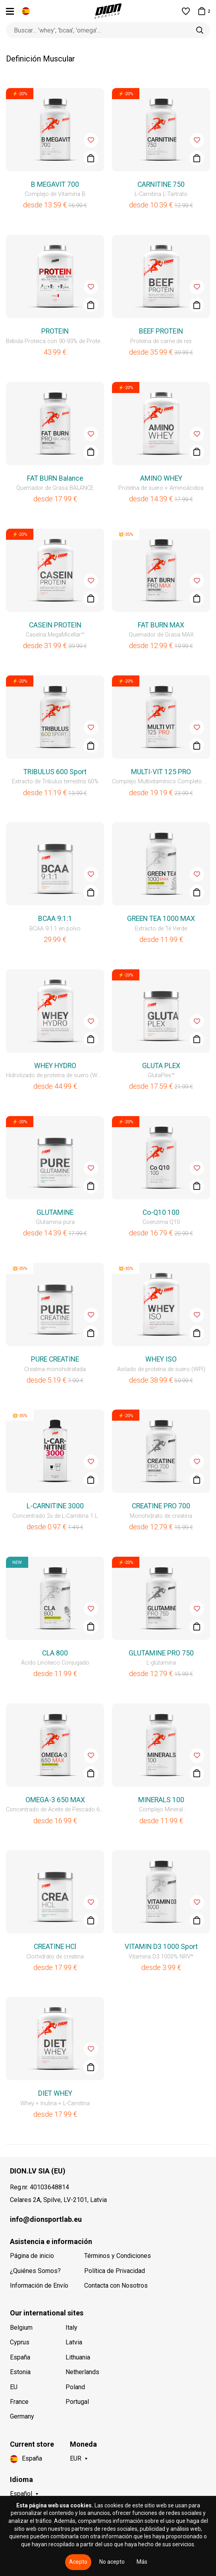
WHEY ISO (161, 1359)
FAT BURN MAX (161, 625)
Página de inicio (32, 2256)
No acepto (112, 2562)
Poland (75, 2387)
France (19, 2401)
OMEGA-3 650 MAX (55, 1800)
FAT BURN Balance (55, 478)
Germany (22, 2416)
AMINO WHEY (161, 478)
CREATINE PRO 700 (161, 1506)
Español (21, 2493)
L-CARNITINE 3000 (55, 1506)
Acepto (78, 2562)
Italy (71, 2327)
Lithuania (78, 2357)
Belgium (21, 2327)
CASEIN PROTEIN (55, 625)
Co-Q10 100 (161, 1212)
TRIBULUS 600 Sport (55, 772)
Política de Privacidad (114, 2271)
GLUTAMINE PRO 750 (161, 1653)
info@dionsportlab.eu (46, 2219)
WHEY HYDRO (55, 1066)
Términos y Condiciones (117, 2256)
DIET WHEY (55, 2093)
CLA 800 (55, 1653)
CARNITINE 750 (161, 184)
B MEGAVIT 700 (55, 184)
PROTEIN (55, 331)
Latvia (74, 2342)
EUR (75, 2458)
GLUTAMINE (55, 1212)
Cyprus (19, 2342)
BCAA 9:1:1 (55, 919)
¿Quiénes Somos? (35, 2271)
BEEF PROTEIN (161, 331)
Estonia (20, 2372)
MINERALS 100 (161, 1800)
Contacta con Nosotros (116, 2285)
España (20, 2357)
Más (142, 2562)
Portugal (77, 2401)
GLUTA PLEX (161, 1066)
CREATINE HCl (55, 1947)
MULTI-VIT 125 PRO (161, 772)
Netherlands (82, 2372)
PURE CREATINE (55, 1359)
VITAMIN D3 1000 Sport (161, 1947)
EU (13, 2387)
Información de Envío (39, 2285)
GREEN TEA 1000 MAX (161, 919)
